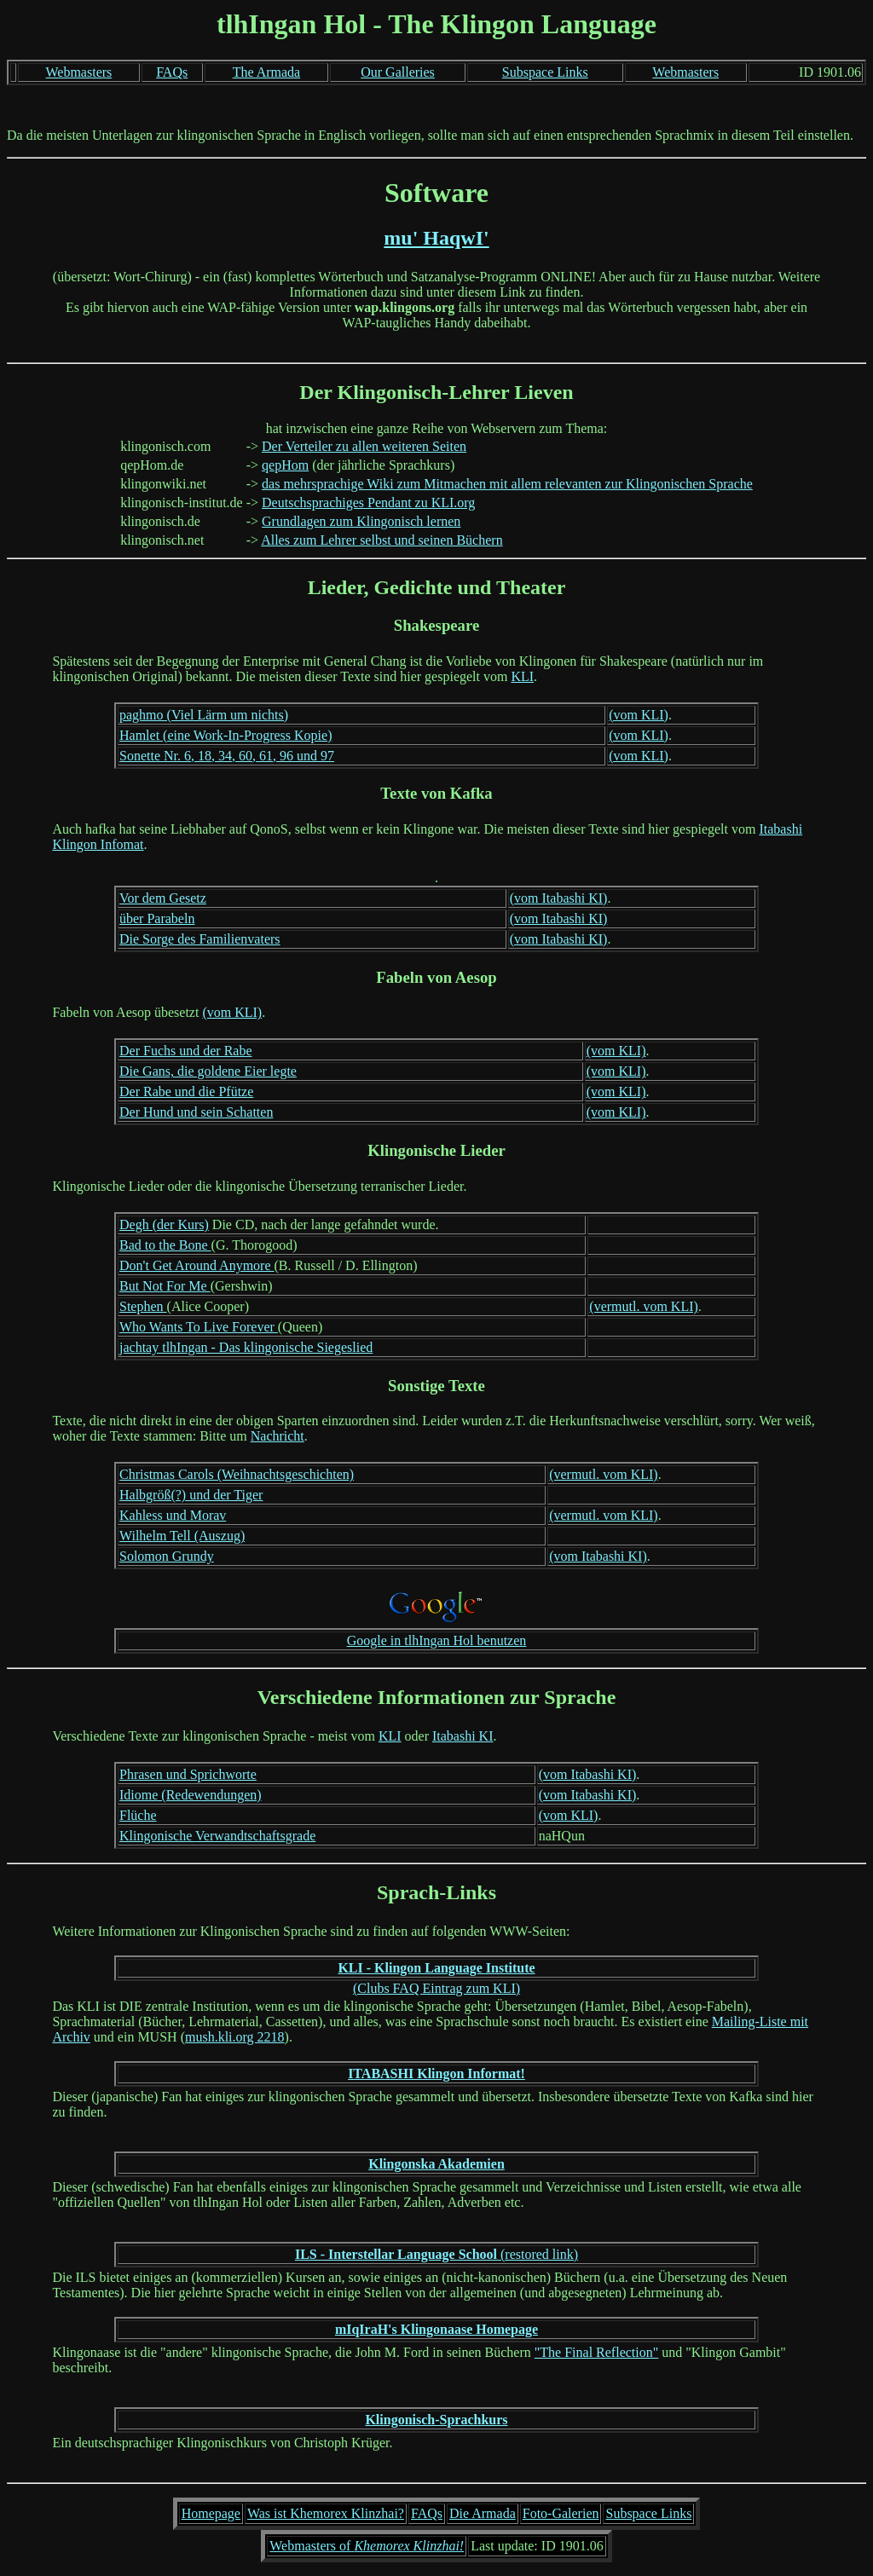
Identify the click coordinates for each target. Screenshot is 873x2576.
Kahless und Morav (172, 1515)
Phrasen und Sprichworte (188, 1774)
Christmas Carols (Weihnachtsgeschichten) (236, 1474)
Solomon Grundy (166, 1556)
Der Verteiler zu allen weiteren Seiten (364, 446)
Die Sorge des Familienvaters (199, 939)
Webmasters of (366, 2545)
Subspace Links (545, 72)
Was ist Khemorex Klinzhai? (325, 2513)
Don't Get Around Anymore (197, 1265)
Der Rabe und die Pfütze (186, 1091)
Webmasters (79, 72)
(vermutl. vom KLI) (643, 1306)
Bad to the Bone (165, 1245)
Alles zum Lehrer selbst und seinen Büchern (381, 540)
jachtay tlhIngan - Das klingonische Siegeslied (246, 1347)
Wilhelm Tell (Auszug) (182, 1535)
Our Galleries (398, 72)
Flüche (138, 1815)
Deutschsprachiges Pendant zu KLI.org (368, 502)
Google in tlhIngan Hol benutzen (437, 1640)
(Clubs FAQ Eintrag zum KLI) (436, 1988)
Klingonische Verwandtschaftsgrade (217, 1835)
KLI (522, 676)
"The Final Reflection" (596, 2352)
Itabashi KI (463, 1736)
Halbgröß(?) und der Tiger (191, 1494)
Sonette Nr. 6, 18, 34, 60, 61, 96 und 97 (226, 755)
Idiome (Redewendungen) (190, 1795)
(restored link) (436, 2254)
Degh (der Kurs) (164, 1224)
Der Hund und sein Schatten (196, 1112)
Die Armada (482, 2513)
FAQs (172, 72)
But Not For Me (165, 1286)
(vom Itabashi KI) (559, 898)
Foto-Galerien (561, 2513)
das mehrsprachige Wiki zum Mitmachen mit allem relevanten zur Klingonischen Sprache (507, 484)
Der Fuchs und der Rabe (185, 1050)
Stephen (143, 1306)
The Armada (267, 72)
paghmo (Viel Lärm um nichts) (203, 715)
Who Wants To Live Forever (198, 1327)
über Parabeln (156, 918)
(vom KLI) (638, 715)
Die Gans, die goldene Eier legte (208, 1071)
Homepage (211, 2513)
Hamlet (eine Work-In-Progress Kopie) (225, 735)
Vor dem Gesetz (162, 898)
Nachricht (277, 1436)
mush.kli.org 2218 (235, 2037)
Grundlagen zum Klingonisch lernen (361, 521)
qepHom (285, 465)
